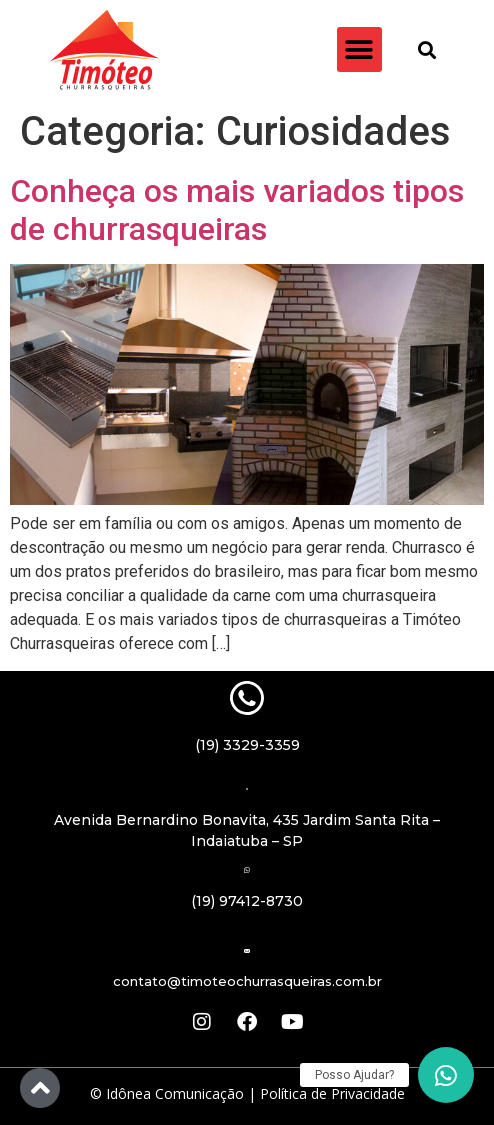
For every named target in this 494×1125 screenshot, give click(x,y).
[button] (359, 49)
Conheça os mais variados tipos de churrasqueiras (237, 210)
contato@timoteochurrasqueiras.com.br (247, 981)
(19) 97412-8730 (247, 901)
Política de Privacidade (332, 1093)
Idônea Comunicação (175, 1093)
